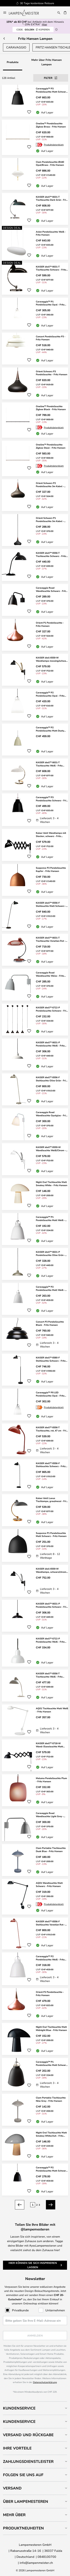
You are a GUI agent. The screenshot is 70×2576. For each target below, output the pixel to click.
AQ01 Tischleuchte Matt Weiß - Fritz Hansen (52, 1710)
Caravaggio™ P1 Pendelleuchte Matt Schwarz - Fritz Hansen (51, 2063)
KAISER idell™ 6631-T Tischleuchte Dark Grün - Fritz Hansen (52, 198)
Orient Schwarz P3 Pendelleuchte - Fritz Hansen (51, 373)
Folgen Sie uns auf (23, 2474)
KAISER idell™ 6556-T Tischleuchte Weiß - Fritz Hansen (49, 1675)
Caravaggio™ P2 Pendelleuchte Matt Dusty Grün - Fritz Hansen (50, 729)
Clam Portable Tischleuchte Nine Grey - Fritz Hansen (51, 2099)
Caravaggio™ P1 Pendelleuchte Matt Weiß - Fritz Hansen (50, 1218)
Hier (44, 24)
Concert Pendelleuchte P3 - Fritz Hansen (50, 338)
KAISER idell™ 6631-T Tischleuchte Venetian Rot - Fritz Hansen (51, 939)
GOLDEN (33, 29)
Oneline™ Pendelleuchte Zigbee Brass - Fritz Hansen (51, 125)
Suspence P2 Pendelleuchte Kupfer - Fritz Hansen (51, 869)
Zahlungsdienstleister (28, 2461)
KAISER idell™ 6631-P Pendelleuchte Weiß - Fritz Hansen (50, 1044)
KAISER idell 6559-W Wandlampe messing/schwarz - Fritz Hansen (52, 659)
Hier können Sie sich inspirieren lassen (33, 2265)
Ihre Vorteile (17, 2448)
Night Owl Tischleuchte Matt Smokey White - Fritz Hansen (51, 1183)
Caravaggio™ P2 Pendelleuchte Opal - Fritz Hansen (50, 694)
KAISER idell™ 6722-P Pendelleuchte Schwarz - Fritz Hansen (52, 1009)
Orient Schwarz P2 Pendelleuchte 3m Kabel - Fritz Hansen (50, 484)
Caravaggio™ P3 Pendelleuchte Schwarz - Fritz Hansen (52, 799)
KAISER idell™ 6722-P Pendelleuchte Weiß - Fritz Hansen (50, 1640)
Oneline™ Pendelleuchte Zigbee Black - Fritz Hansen (51, 408)
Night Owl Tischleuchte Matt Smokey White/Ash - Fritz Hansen (51, 2134)
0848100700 (47, 2557)
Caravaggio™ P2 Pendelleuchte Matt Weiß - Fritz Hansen (50, 1288)
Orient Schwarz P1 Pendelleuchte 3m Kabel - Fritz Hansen (50, 519)
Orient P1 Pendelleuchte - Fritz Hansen (50, 624)
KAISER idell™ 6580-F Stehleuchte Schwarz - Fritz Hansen (51, 1359)
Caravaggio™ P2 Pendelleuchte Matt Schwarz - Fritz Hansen (51, 2169)
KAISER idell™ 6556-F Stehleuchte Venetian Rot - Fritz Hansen (50, 1923)
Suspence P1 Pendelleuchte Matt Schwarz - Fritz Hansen (51, 1534)
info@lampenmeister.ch (36, 2563)
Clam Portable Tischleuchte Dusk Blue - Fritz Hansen (51, 1849)
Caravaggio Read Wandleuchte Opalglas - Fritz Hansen (52, 1114)
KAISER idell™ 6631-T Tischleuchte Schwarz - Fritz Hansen (51, 268)
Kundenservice (19, 2408)
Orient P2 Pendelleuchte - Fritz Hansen (50, 1993)
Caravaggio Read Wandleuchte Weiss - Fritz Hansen (50, 974)
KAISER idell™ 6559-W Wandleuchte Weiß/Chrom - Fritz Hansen (51, 1149)
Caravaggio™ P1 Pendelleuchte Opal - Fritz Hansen (50, 303)
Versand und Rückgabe (28, 2434)
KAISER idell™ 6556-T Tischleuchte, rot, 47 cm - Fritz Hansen (52, 1429)
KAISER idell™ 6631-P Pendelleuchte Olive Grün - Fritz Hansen (50, 1253)
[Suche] (59, 12)
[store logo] (26, 12)
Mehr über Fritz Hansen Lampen (46, 62)
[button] (29, 112)
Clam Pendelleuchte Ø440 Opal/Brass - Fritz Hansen (50, 163)
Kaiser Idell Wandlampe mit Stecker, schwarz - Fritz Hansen (51, 834)
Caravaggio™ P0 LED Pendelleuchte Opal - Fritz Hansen (50, 1394)
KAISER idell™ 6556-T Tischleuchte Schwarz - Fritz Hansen (51, 554)
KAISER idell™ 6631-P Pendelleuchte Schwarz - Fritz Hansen (52, 1605)
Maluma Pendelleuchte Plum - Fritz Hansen (51, 1780)
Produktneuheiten (23, 2528)
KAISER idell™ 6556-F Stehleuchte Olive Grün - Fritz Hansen (52, 1079)
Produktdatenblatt (54, 144)
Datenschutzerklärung (45, 2382)
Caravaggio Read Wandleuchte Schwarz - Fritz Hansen (51, 589)
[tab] (35, 2408)
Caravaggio (16, 47)
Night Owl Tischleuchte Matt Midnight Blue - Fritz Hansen (51, 2028)
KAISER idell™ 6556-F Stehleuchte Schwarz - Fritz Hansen (51, 1465)
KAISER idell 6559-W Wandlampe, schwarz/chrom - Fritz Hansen (52, 1570)
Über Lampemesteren (25, 2501)
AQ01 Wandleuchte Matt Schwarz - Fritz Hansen (49, 1884)
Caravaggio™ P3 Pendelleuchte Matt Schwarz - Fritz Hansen (51, 90)
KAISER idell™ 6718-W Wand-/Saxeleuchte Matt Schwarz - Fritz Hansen (49, 1745)
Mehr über (14, 2514)
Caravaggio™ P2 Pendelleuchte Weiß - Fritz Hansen (50, 1958)
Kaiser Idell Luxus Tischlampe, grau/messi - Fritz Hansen (52, 1500)
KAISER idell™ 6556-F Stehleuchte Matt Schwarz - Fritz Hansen (51, 904)
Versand (12, 2488)
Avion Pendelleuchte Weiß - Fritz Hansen (51, 233)
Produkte (12, 62)
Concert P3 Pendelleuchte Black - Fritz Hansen (50, 1323)
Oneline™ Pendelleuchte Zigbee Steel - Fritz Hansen (50, 446)
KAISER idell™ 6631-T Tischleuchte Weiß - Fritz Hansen (49, 764)
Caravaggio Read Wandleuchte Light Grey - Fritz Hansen (49, 1814)
